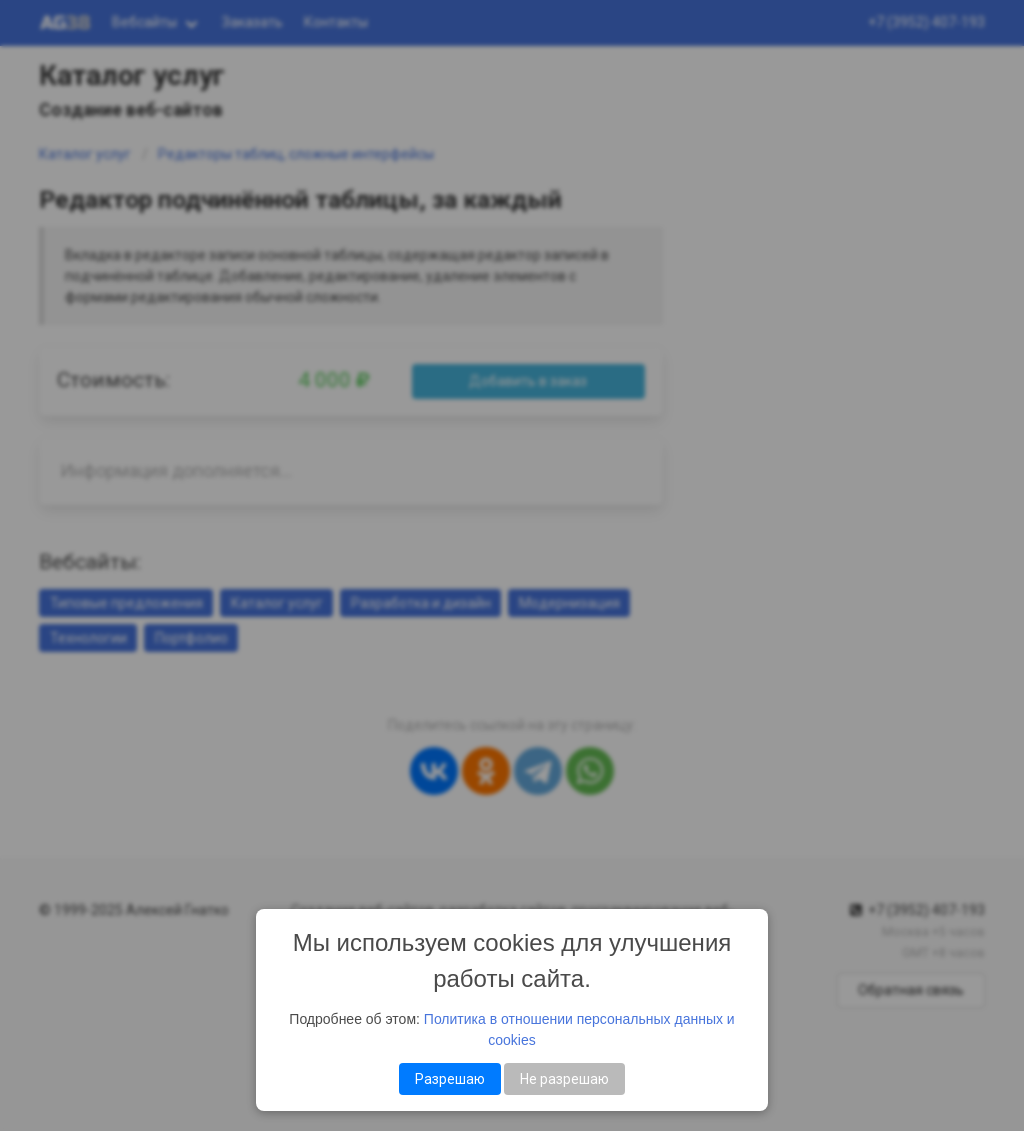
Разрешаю (450, 1079)
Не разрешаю (564, 1079)
